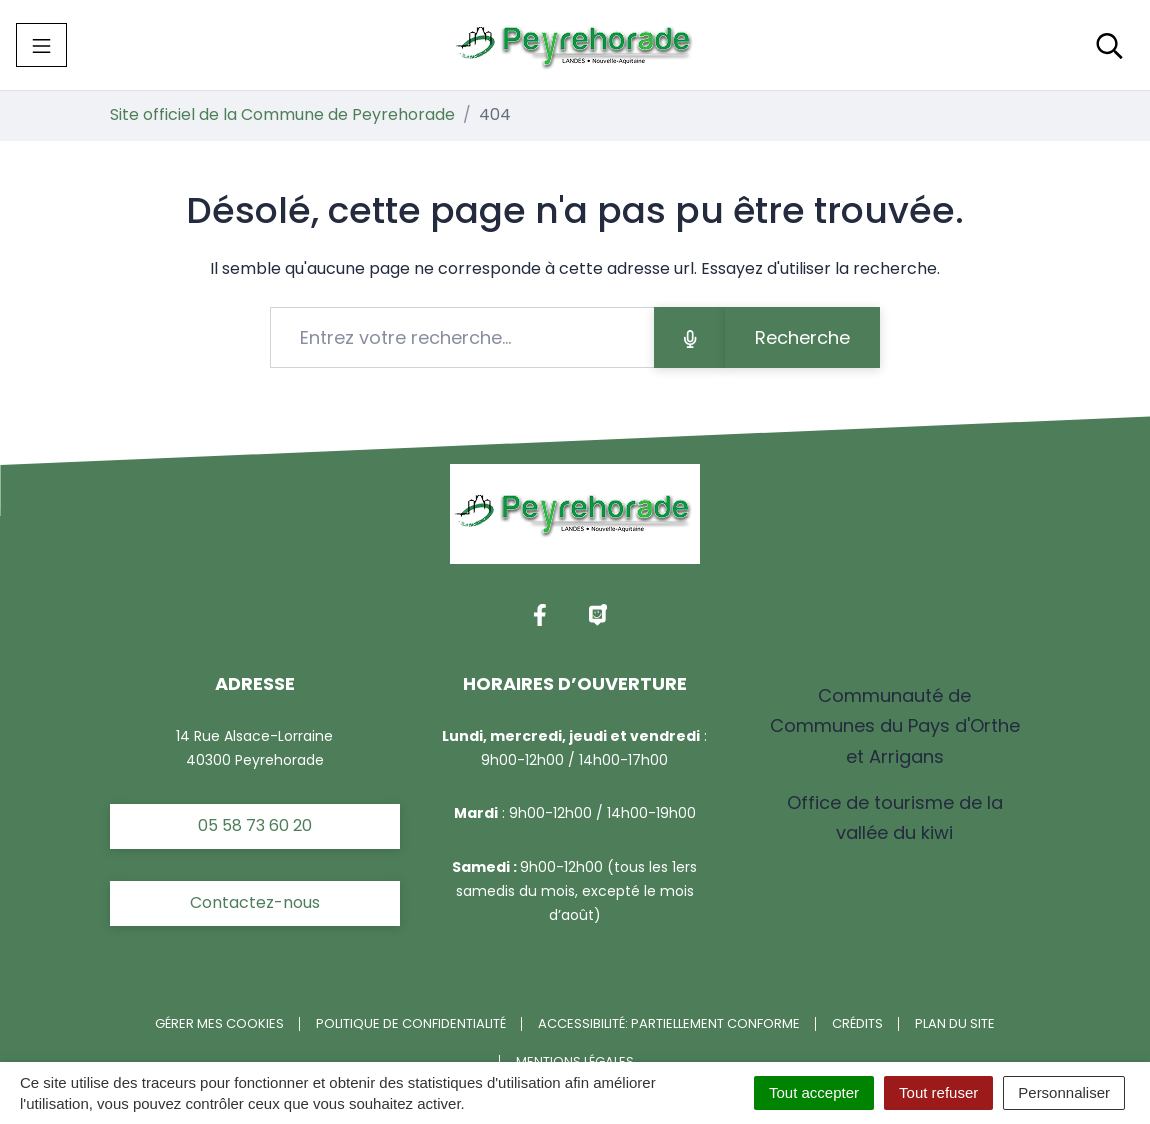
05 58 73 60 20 (255, 825)
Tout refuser (938, 1092)
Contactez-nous (255, 902)
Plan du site (955, 1023)
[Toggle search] (1109, 45)
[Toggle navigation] (41, 45)
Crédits (857, 1023)
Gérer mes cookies (219, 1023)
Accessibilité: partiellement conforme (669, 1023)
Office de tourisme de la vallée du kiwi (895, 817)
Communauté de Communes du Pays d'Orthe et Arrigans (895, 725)
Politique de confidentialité (411, 1023)
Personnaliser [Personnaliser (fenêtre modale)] (1064, 1092)
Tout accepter (814, 1092)
